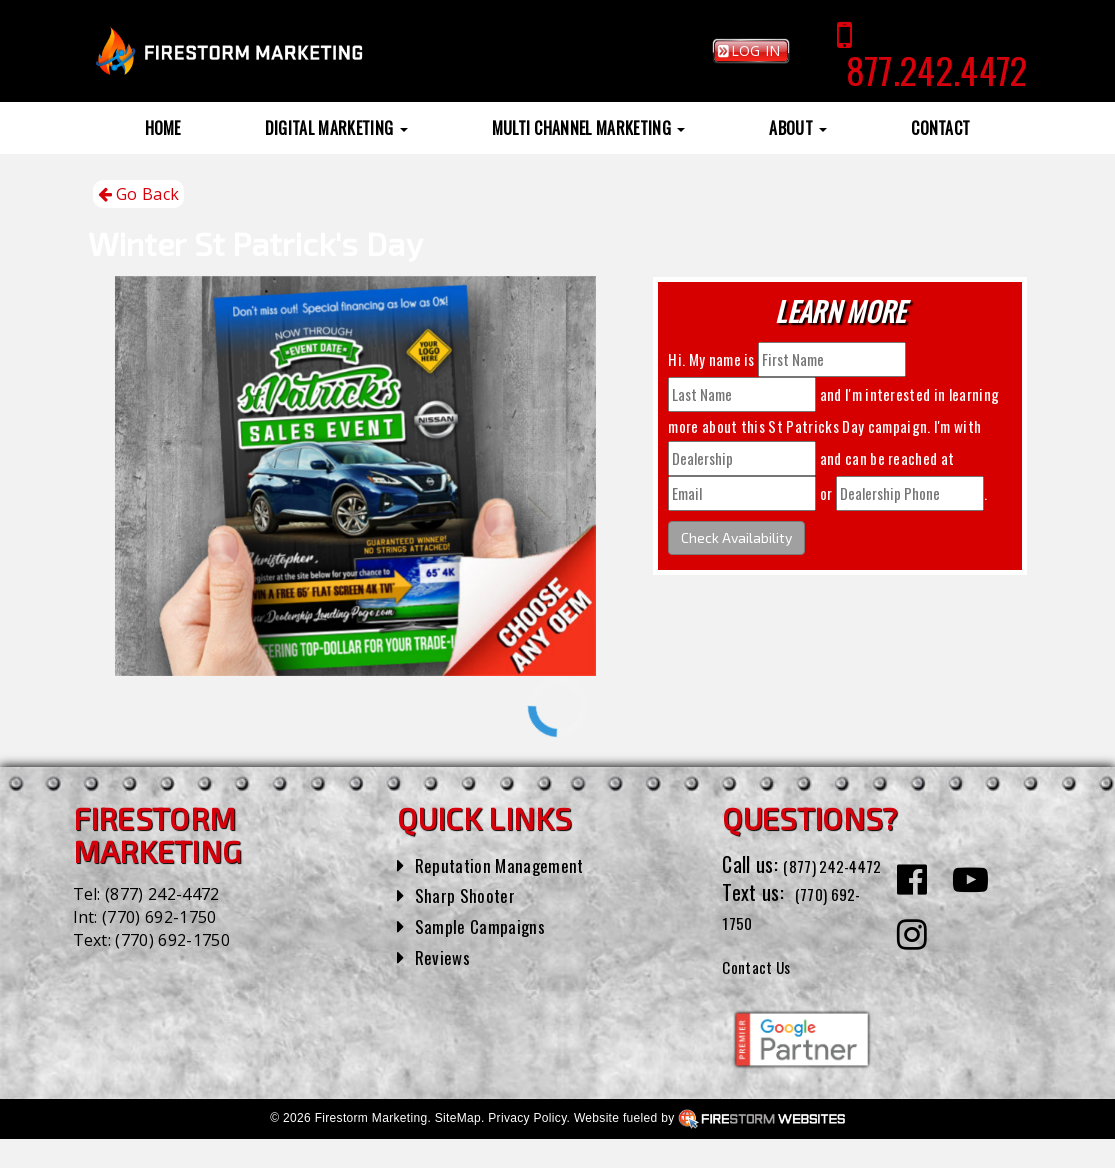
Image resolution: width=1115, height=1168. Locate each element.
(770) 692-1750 (159, 917)
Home (163, 128)
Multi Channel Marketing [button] (589, 128)
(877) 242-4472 (162, 894)
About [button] (798, 128)
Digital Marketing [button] (336, 128)
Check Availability (736, 537)
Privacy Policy (527, 1147)
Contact (940, 128)
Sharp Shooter (471, 894)
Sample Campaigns (488, 925)
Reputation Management (511, 864)
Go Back (139, 194)
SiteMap (458, 1147)
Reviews (446, 956)
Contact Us (765, 993)
